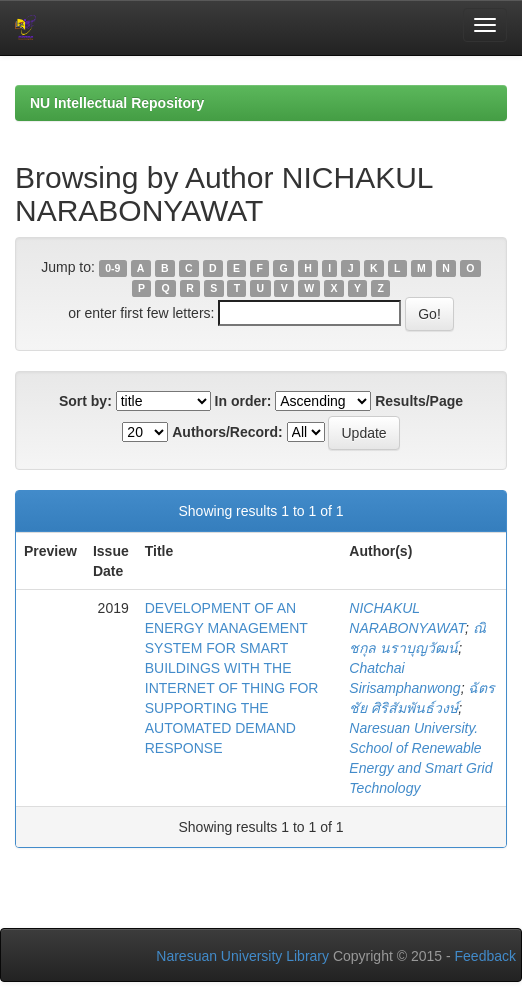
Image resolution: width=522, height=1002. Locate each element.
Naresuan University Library (242, 956)
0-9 (112, 268)
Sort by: (85, 401)
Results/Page (419, 401)
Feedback (485, 956)
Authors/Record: (227, 432)
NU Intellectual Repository (117, 103)
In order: (243, 401)
